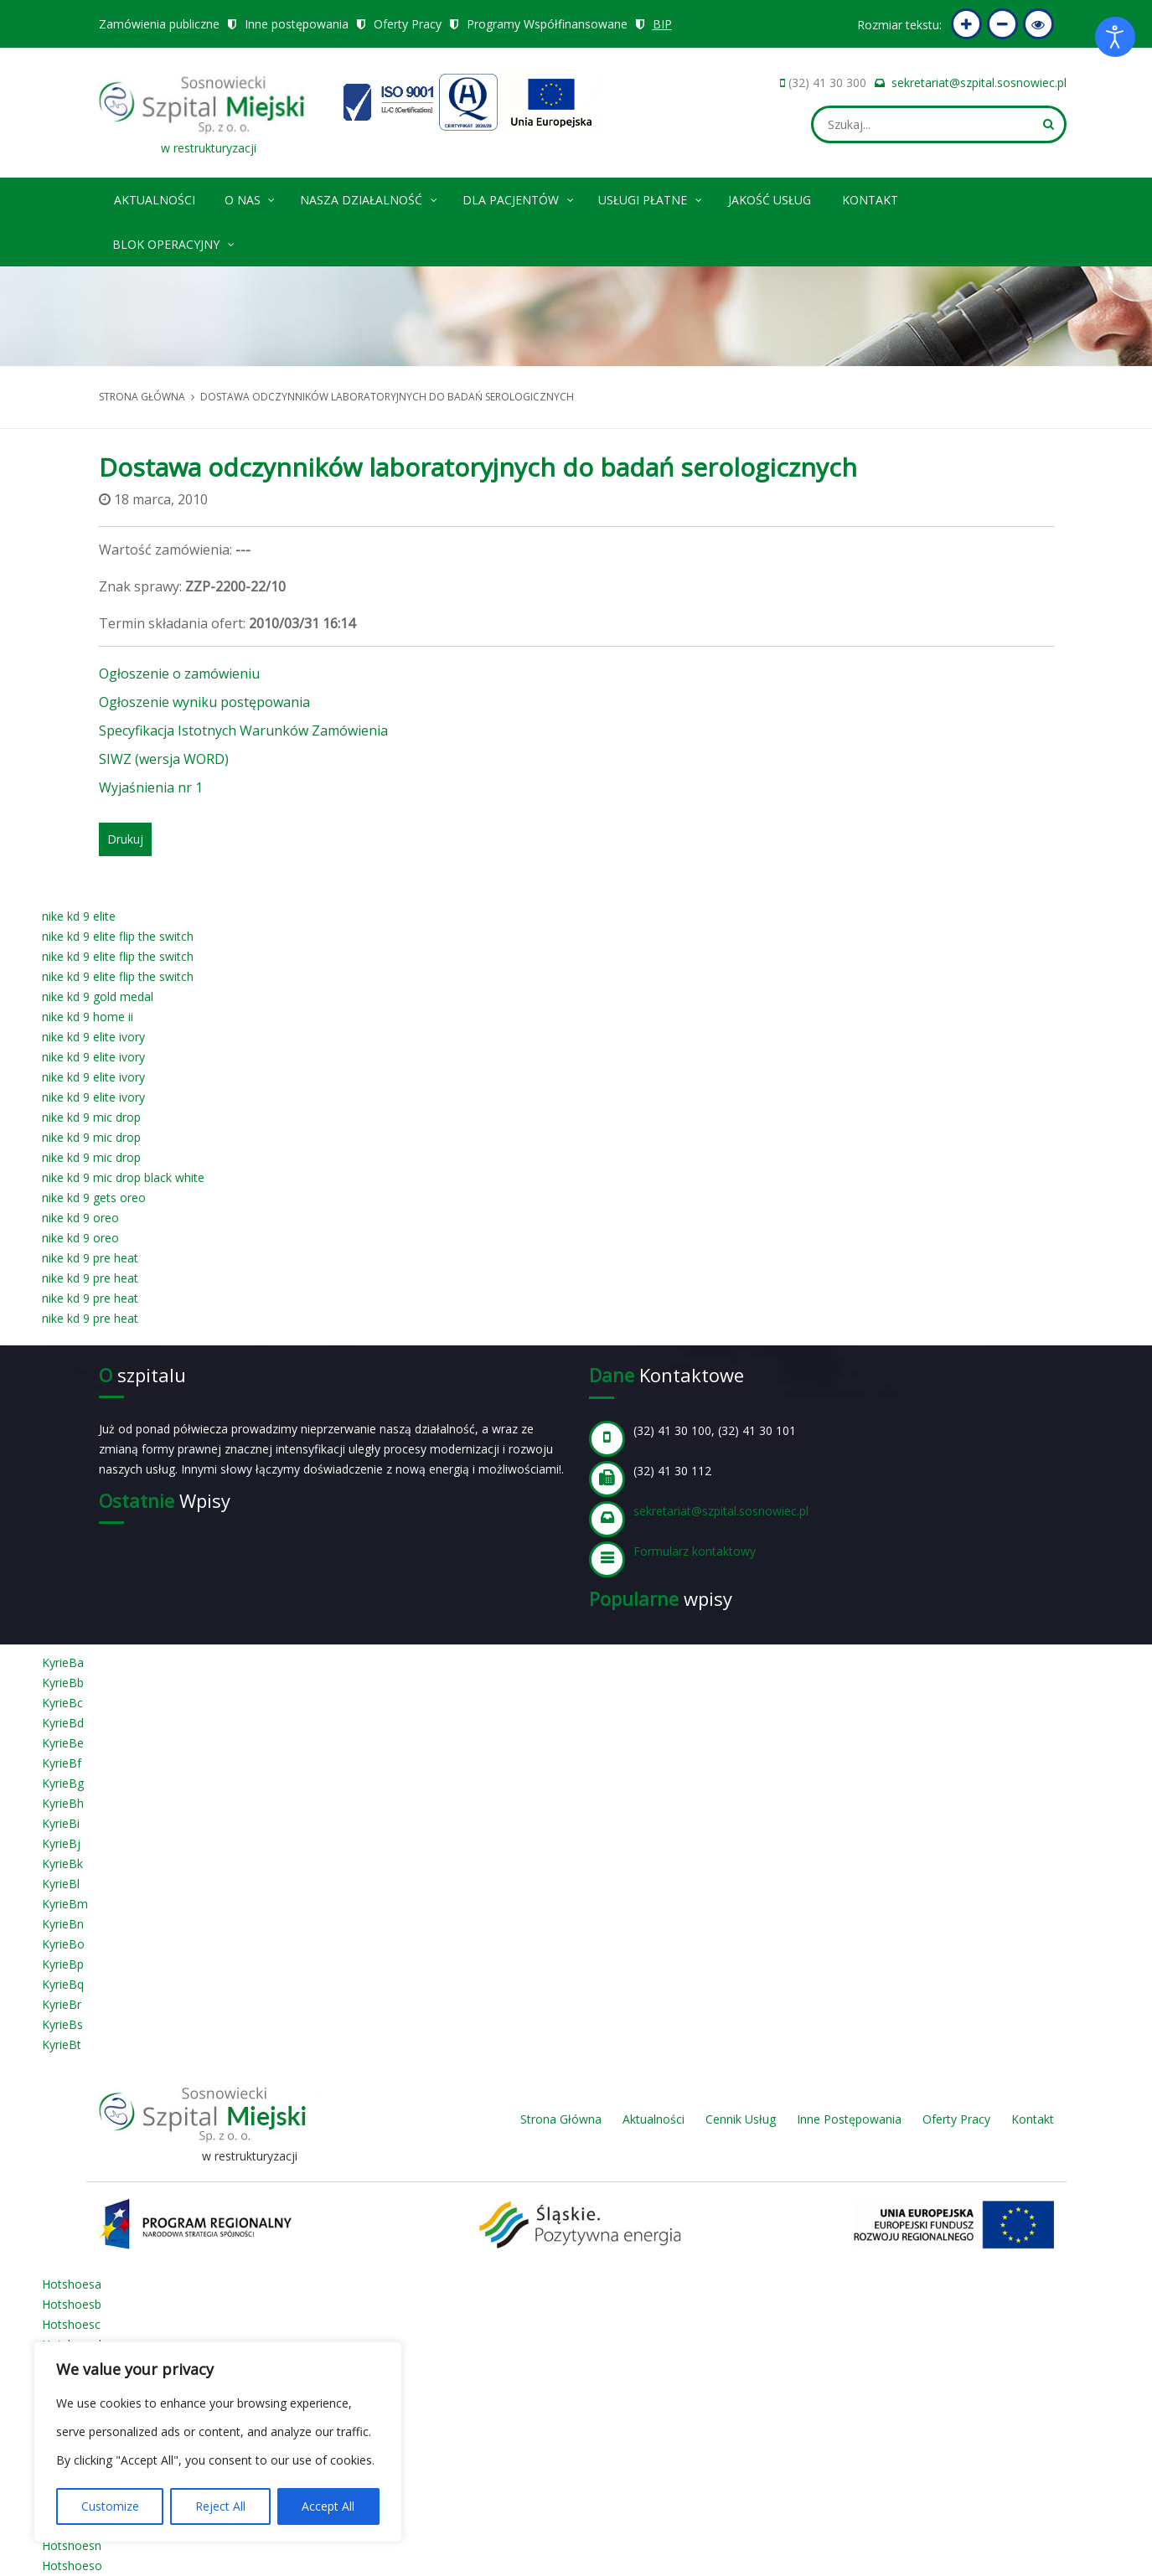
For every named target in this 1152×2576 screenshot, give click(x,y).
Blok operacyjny (174, 241)
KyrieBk (62, 1863)
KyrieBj (61, 1843)
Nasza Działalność (369, 197)
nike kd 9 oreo (80, 1218)
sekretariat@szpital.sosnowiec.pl (979, 82)
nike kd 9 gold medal (97, 996)
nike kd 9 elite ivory (93, 1037)
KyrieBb (63, 1683)
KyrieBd (63, 1723)
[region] (218, 2441)
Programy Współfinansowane (547, 24)
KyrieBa (63, 1662)
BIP (662, 24)
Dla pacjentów (519, 197)
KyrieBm (65, 1904)
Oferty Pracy (408, 24)
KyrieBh (63, 1803)
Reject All (220, 2506)
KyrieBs (62, 2024)
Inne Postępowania (849, 2119)
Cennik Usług (740, 2119)
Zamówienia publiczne (159, 24)
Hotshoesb (71, 2304)
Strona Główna (561, 2119)
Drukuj (125, 839)
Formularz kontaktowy (694, 1551)
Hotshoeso (72, 2565)
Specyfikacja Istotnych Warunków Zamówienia (243, 730)
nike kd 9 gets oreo (94, 1197)
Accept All (328, 2506)
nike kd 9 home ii (87, 1017)
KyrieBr (61, 2004)
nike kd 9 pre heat (90, 1258)
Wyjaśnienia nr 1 (151, 787)
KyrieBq (63, 1984)
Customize (110, 2506)
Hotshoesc (71, 2324)
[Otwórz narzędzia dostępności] (1115, 37)
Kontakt (870, 200)
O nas (251, 197)
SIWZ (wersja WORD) (164, 759)
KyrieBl (61, 1884)
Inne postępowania (297, 24)
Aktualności (154, 200)
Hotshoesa (71, 2284)
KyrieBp (63, 1964)
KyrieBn (63, 1924)
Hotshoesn (71, 2545)
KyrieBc (62, 1703)
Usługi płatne (651, 197)
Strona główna (142, 397)
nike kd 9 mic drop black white (123, 1177)
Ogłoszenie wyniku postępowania (204, 702)
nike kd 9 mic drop (91, 1117)
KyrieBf (61, 1763)
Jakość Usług (769, 200)
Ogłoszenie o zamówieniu (179, 673)
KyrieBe (63, 1743)
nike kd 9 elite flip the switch (118, 936)
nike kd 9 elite (79, 916)
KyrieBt (61, 2044)
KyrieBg (63, 1783)
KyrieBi (61, 1823)
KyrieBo (63, 1944)
